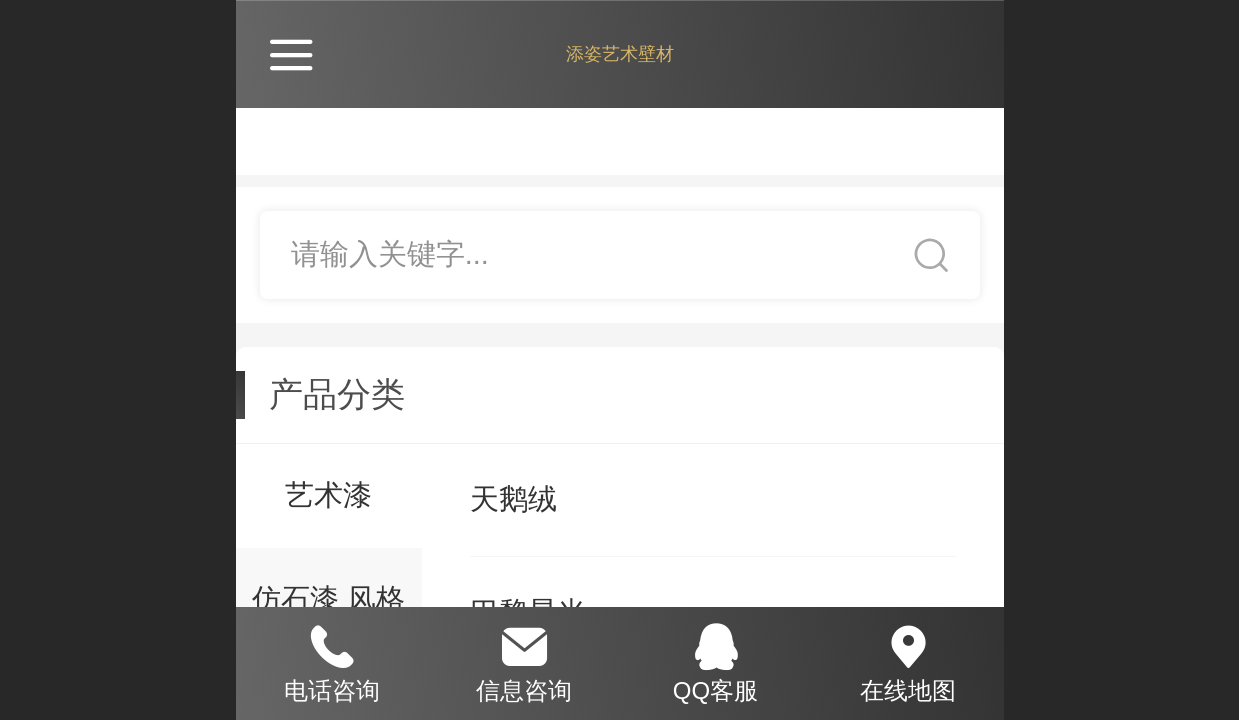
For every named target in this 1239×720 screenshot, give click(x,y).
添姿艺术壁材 (620, 54)
